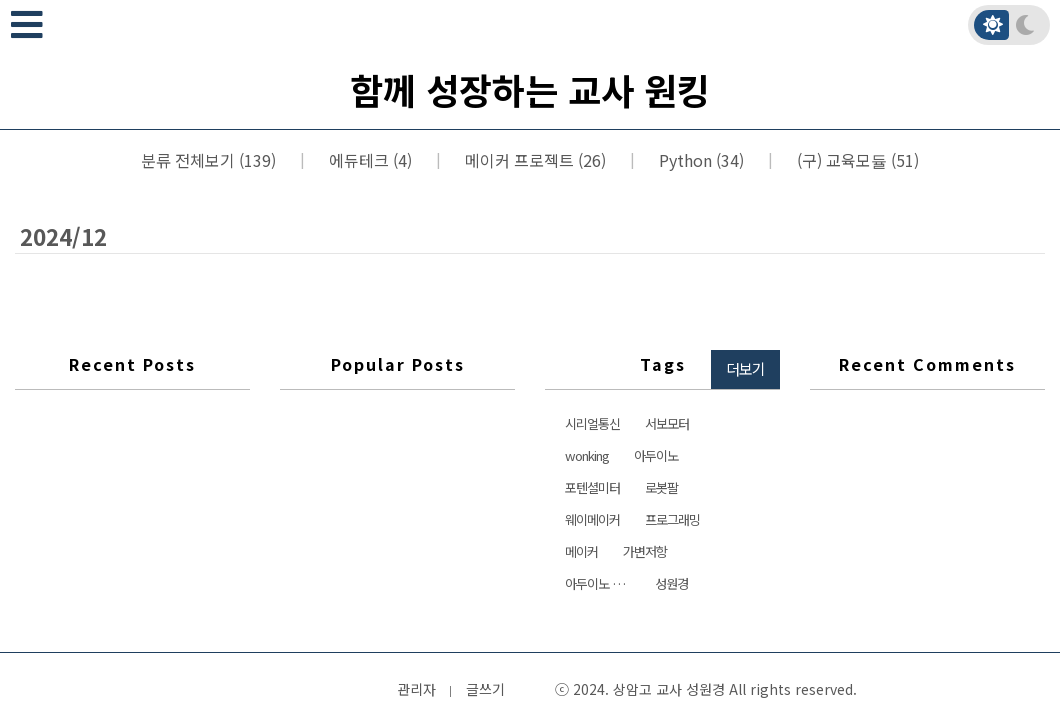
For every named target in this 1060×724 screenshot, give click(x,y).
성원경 (671, 583)
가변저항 (645, 551)
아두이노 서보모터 (602, 583)
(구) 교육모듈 (856, 160)
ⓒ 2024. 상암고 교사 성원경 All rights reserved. (706, 689)
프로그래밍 (672, 519)
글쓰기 (485, 689)
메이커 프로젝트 (533, 160)
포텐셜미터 (592, 487)
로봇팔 (661, 487)
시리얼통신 (592, 423)
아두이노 (656, 455)
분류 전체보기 (208, 160)
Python (699, 160)
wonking (587, 455)
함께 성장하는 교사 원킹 (530, 89)
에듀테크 (368, 160)
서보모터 (667, 423)
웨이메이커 (592, 519)
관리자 (416, 689)
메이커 (581, 551)
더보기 (745, 368)
